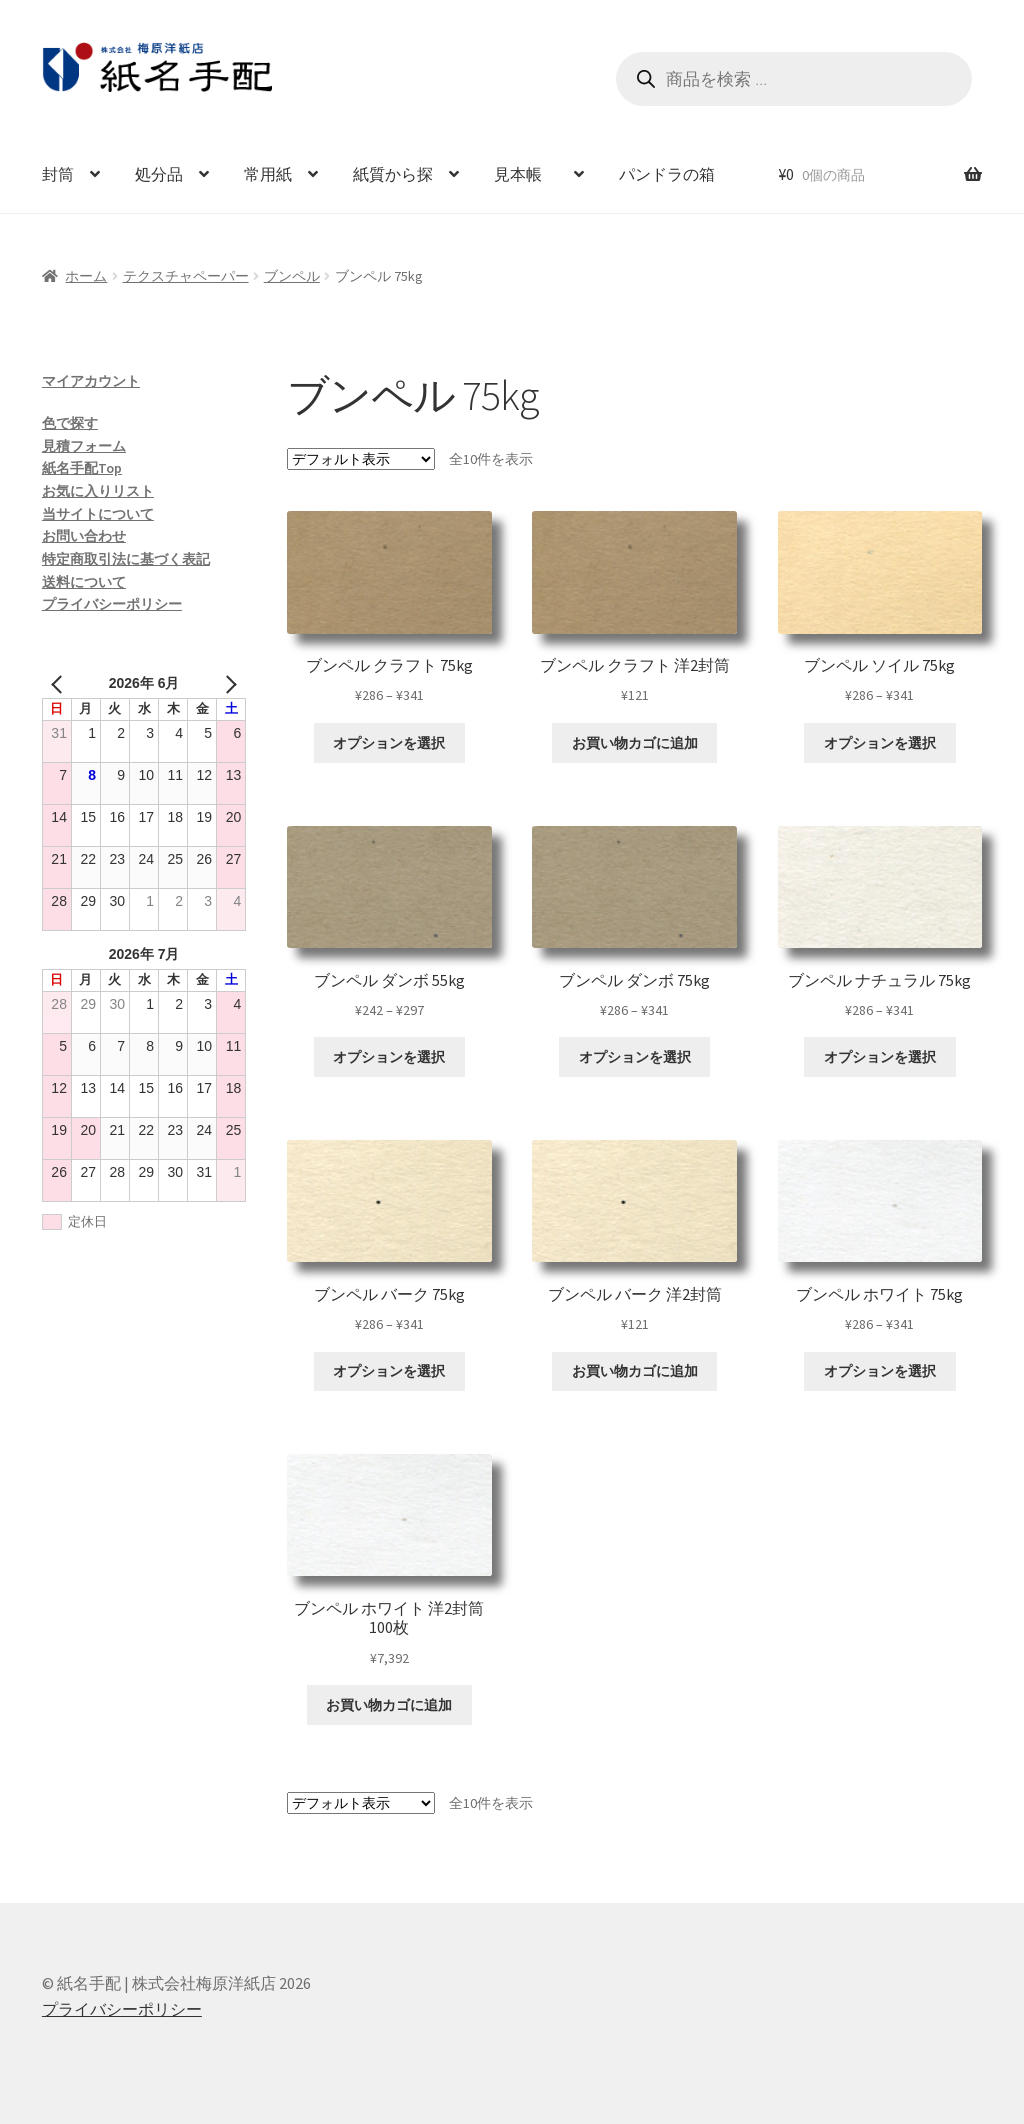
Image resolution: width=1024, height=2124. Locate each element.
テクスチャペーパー (186, 276)
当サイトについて (98, 514)
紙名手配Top (82, 468)
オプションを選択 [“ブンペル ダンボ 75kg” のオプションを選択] (635, 1057)
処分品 (159, 174)
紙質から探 (393, 174)
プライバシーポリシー (112, 604)
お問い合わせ (84, 536)
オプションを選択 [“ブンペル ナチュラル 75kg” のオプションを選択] (880, 1057)
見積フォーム (84, 446)
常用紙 (268, 174)
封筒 (58, 174)
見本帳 (526, 174)
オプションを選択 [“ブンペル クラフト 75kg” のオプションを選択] (389, 743)
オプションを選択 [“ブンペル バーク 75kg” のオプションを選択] (389, 1371)
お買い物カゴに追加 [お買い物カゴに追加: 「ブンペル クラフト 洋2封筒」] (635, 743)
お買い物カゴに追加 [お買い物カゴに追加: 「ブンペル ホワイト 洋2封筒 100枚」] (389, 1705)
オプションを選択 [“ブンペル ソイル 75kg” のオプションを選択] (880, 743)
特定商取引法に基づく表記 (126, 559)
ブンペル (292, 276)
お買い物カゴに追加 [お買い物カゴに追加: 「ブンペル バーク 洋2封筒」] (635, 1371)
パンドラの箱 (667, 174)
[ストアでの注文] (361, 459)
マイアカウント (91, 381)
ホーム (86, 276)
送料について (84, 582)
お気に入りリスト (98, 491)
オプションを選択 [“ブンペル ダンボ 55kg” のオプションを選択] (389, 1057)
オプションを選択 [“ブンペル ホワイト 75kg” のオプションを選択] (880, 1371)
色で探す (70, 423)
